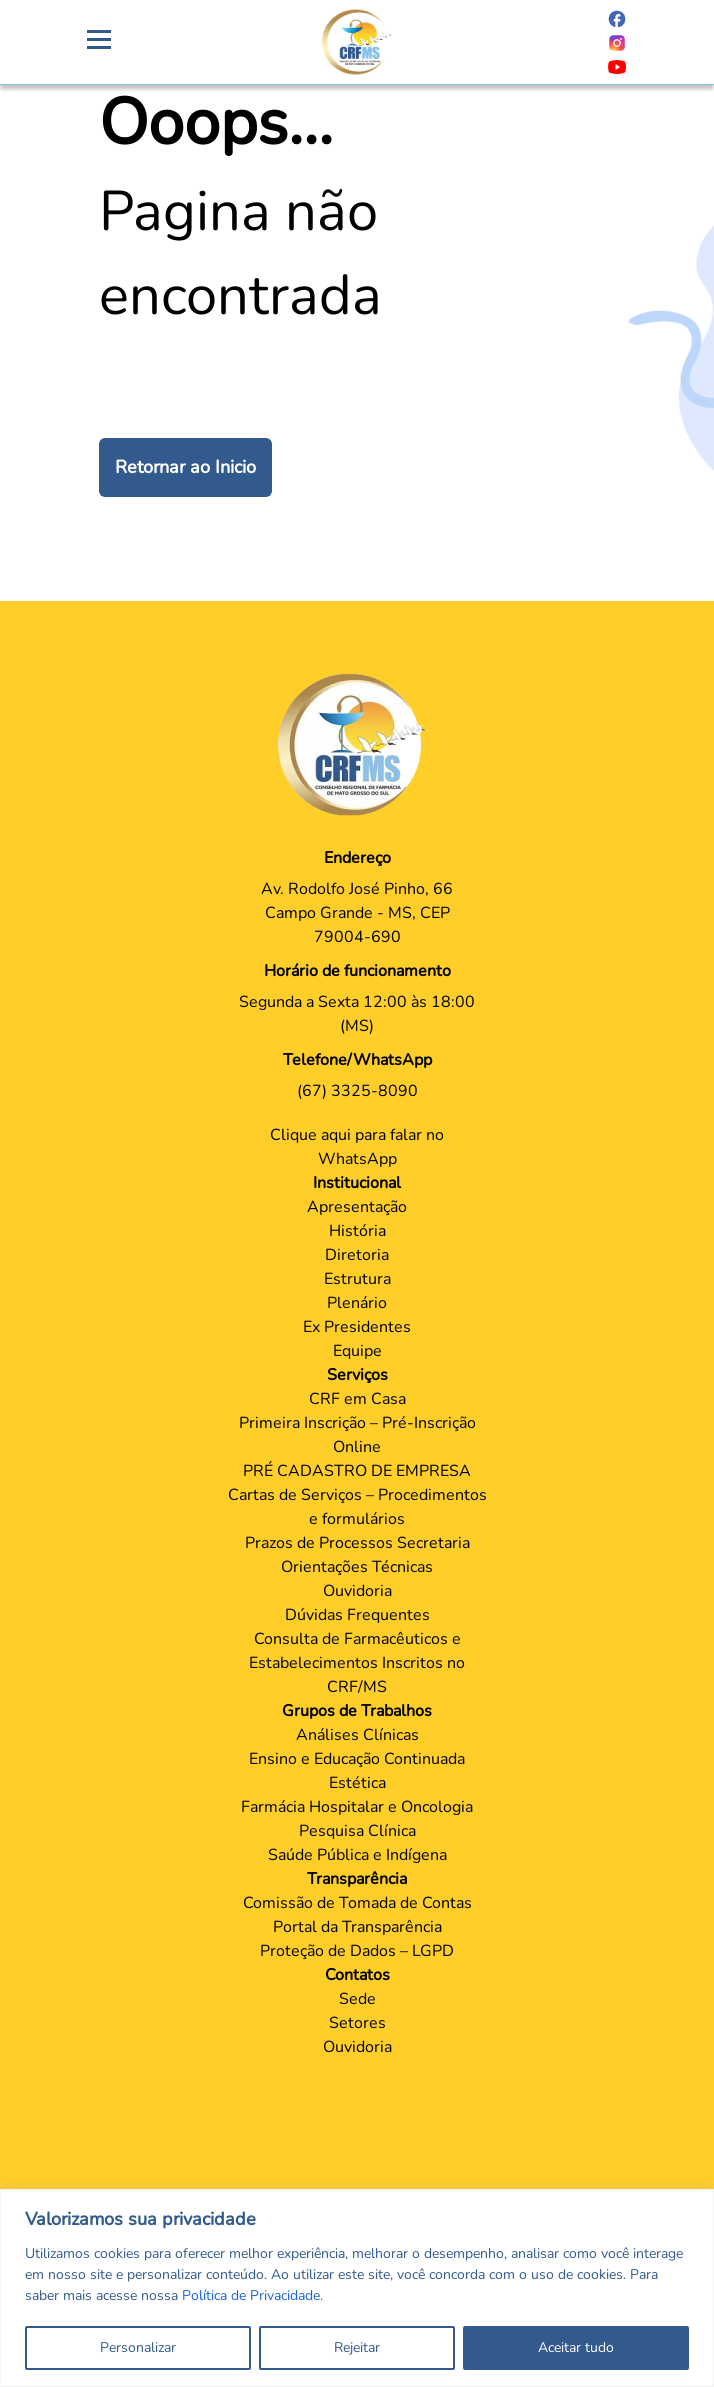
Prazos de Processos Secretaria (357, 1543)
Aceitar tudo (576, 2347)
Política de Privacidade (251, 2295)
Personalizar (138, 2347)
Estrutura (357, 1279)
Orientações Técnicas (357, 1567)
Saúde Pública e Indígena (357, 1855)
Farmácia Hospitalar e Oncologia (357, 1807)
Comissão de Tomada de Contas (357, 1903)
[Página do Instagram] (617, 42)
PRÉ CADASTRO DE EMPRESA (357, 1471)
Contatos (357, 1975)
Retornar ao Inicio (185, 467)
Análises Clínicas (357, 1735)
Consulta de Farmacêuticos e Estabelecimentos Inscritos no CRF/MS (357, 1663)
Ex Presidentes (357, 1327)
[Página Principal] (357, 744)
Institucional (357, 1183)
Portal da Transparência (357, 1927)
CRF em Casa (357, 1399)
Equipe (357, 1351)
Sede (357, 1999)
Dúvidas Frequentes (357, 1615)
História (357, 1231)
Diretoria (357, 1255)
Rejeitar (357, 2347)
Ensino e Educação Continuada (357, 1759)
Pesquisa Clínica (357, 1831)
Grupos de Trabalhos (357, 1711)
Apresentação (357, 1207)
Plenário (357, 1303)
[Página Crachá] (357, 42)
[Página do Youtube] (617, 66)
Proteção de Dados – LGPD (357, 1951)
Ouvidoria (357, 1591)
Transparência (357, 1879)
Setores (357, 2023)
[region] (357, 2288)
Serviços (357, 1375)
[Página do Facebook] (617, 18)
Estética (357, 1783)
